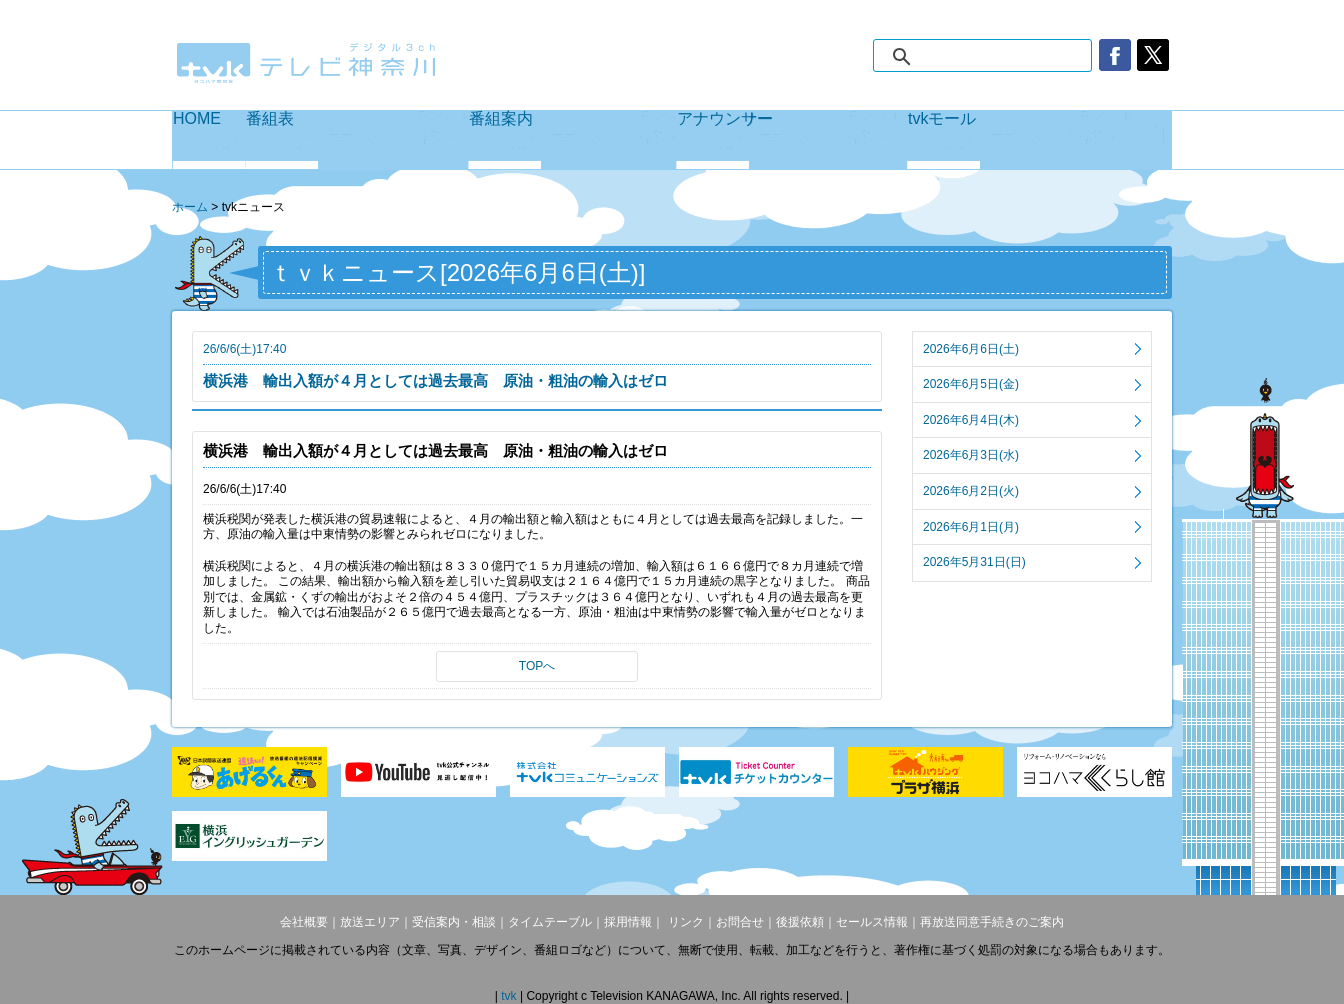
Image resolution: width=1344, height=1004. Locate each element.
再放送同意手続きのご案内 (992, 922)
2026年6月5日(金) (971, 384)
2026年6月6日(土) (971, 349)
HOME (209, 140)
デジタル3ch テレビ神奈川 (307, 63)
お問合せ (740, 922)
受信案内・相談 (454, 922)
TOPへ (537, 666)
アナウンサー (792, 140)
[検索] (1002, 57)
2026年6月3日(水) (971, 455)
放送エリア (370, 922)
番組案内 (572, 140)
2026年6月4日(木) (971, 420)
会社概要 (304, 922)
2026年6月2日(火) (971, 491)
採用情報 (628, 922)
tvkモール (1039, 140)
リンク (683, 922)
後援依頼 (800, 922)
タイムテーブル (550, 922)
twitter (1153, 55)
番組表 (357, 140)
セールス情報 (872, 922)
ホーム (190, 207)
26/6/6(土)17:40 (537, 366)
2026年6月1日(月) (971, 527)
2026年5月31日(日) (974, 562)
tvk (510, 996)
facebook (1115, 55)
